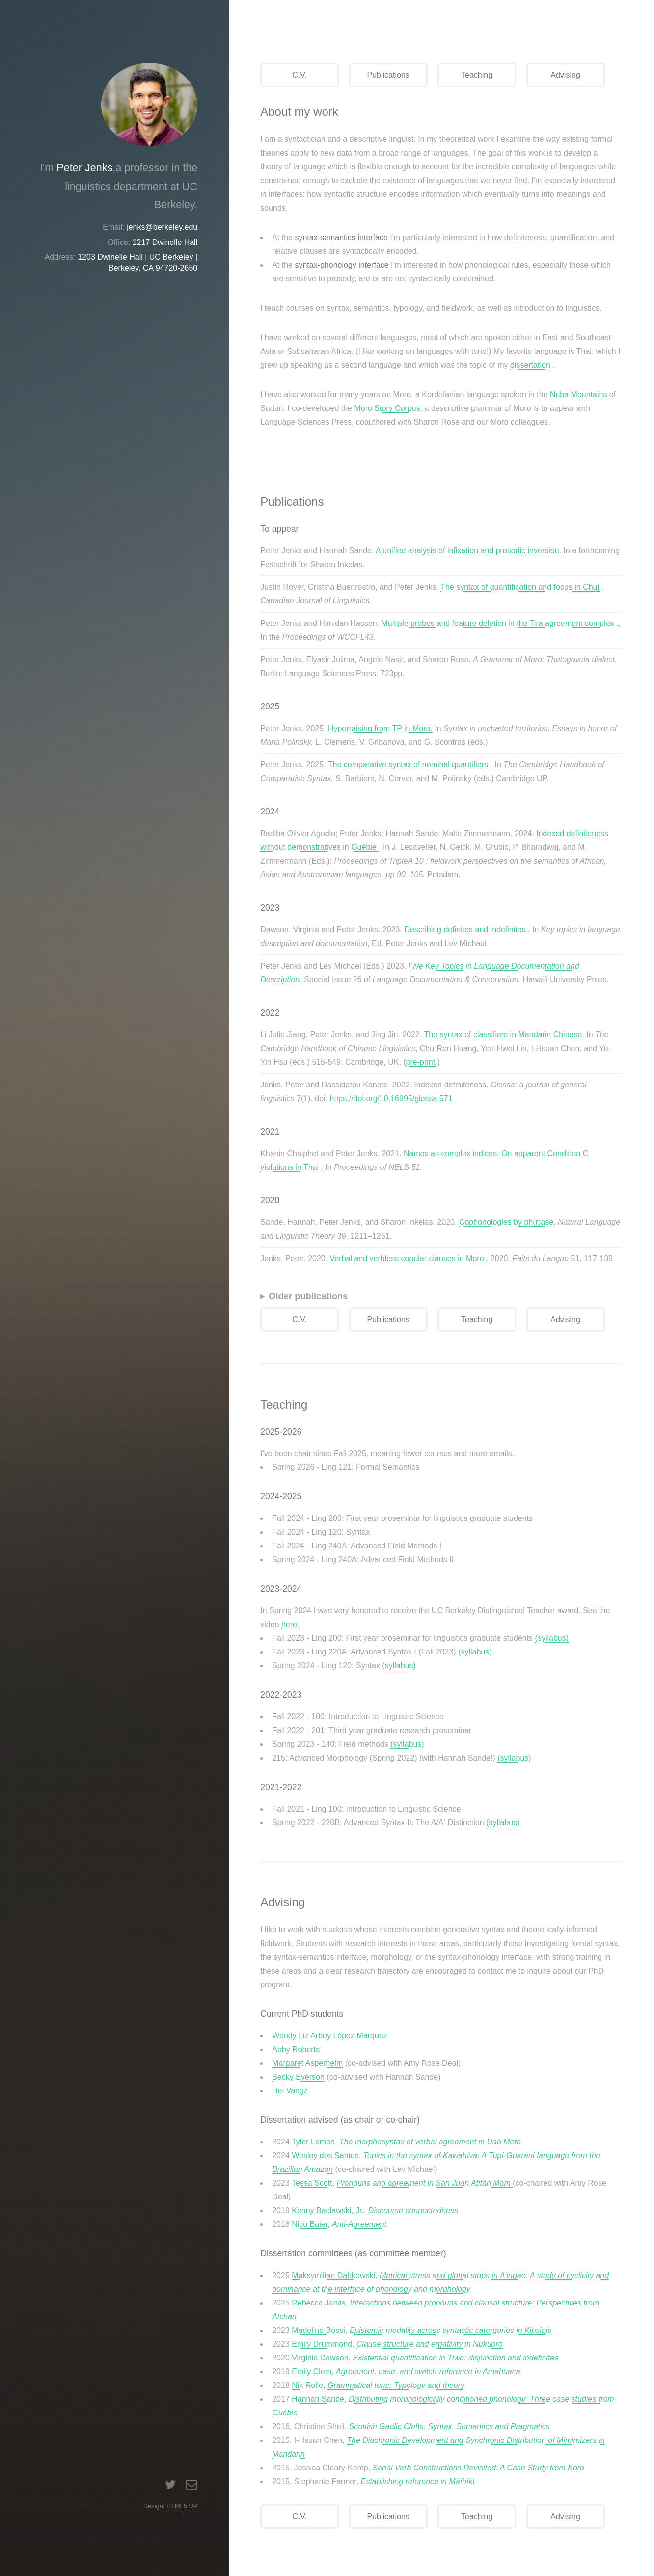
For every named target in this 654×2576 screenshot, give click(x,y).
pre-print (421, 1062)
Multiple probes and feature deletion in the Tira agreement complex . (500, 623)
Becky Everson (298, 2077)
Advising (565, 75)
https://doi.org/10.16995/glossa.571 (391, 1098)
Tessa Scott (312, 2183)
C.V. (299, 75)
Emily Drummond (322, 2344)
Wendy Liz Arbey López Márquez (329, 2036)
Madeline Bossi (318, 2330)
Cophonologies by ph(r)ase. (507, 1222)
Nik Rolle (307, 2385)
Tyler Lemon (313, 2142)
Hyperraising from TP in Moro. (380, 728)
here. (290, 1624)
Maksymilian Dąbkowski (333, 2275)
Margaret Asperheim (307, 2063)
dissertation (531, 365)
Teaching (476, 75)
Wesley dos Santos (325, 2155)
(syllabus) (552, 1638)
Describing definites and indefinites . (467, 929)
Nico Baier (309, 2224)
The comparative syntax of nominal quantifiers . (410, 764)
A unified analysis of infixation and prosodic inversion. (468, 550)
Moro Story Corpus (387, 408)
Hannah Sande (318, 2399)
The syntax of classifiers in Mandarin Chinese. (504, 1034)
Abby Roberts (296, 2049)
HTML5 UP (181, 2506)
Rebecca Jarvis (318, 2303)
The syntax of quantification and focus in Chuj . (521, 587)
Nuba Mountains (578, 394)
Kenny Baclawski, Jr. (328, 2210)
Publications (388, 75)
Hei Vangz (290, 2091)
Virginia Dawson (320, 2358)
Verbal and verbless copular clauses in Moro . (409, 1258)
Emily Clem (311, 2371)
